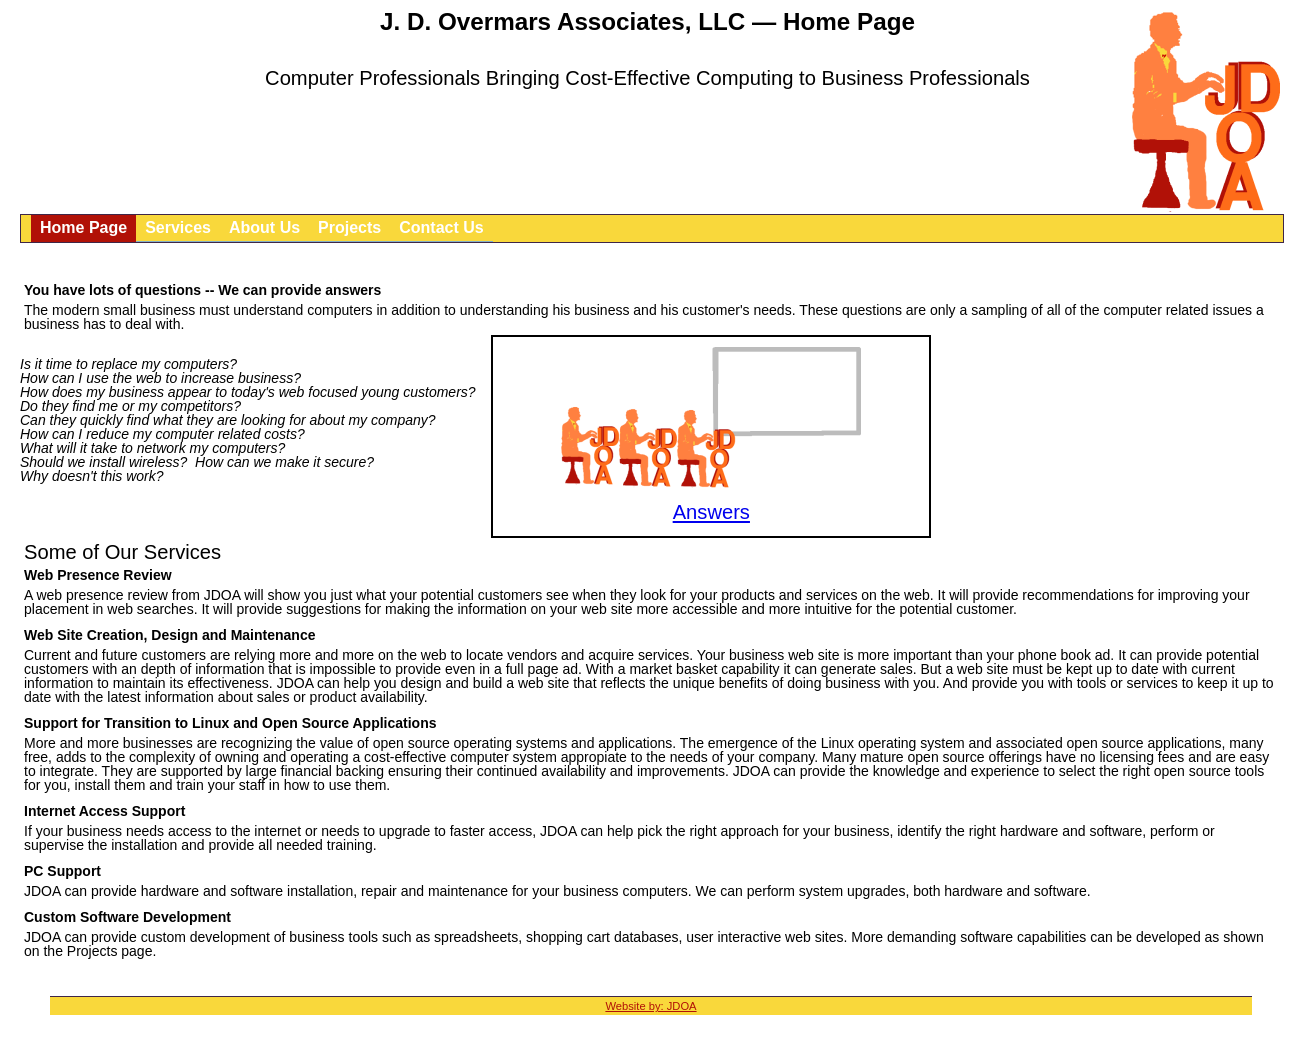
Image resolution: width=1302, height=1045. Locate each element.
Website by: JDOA (650, 1006)
